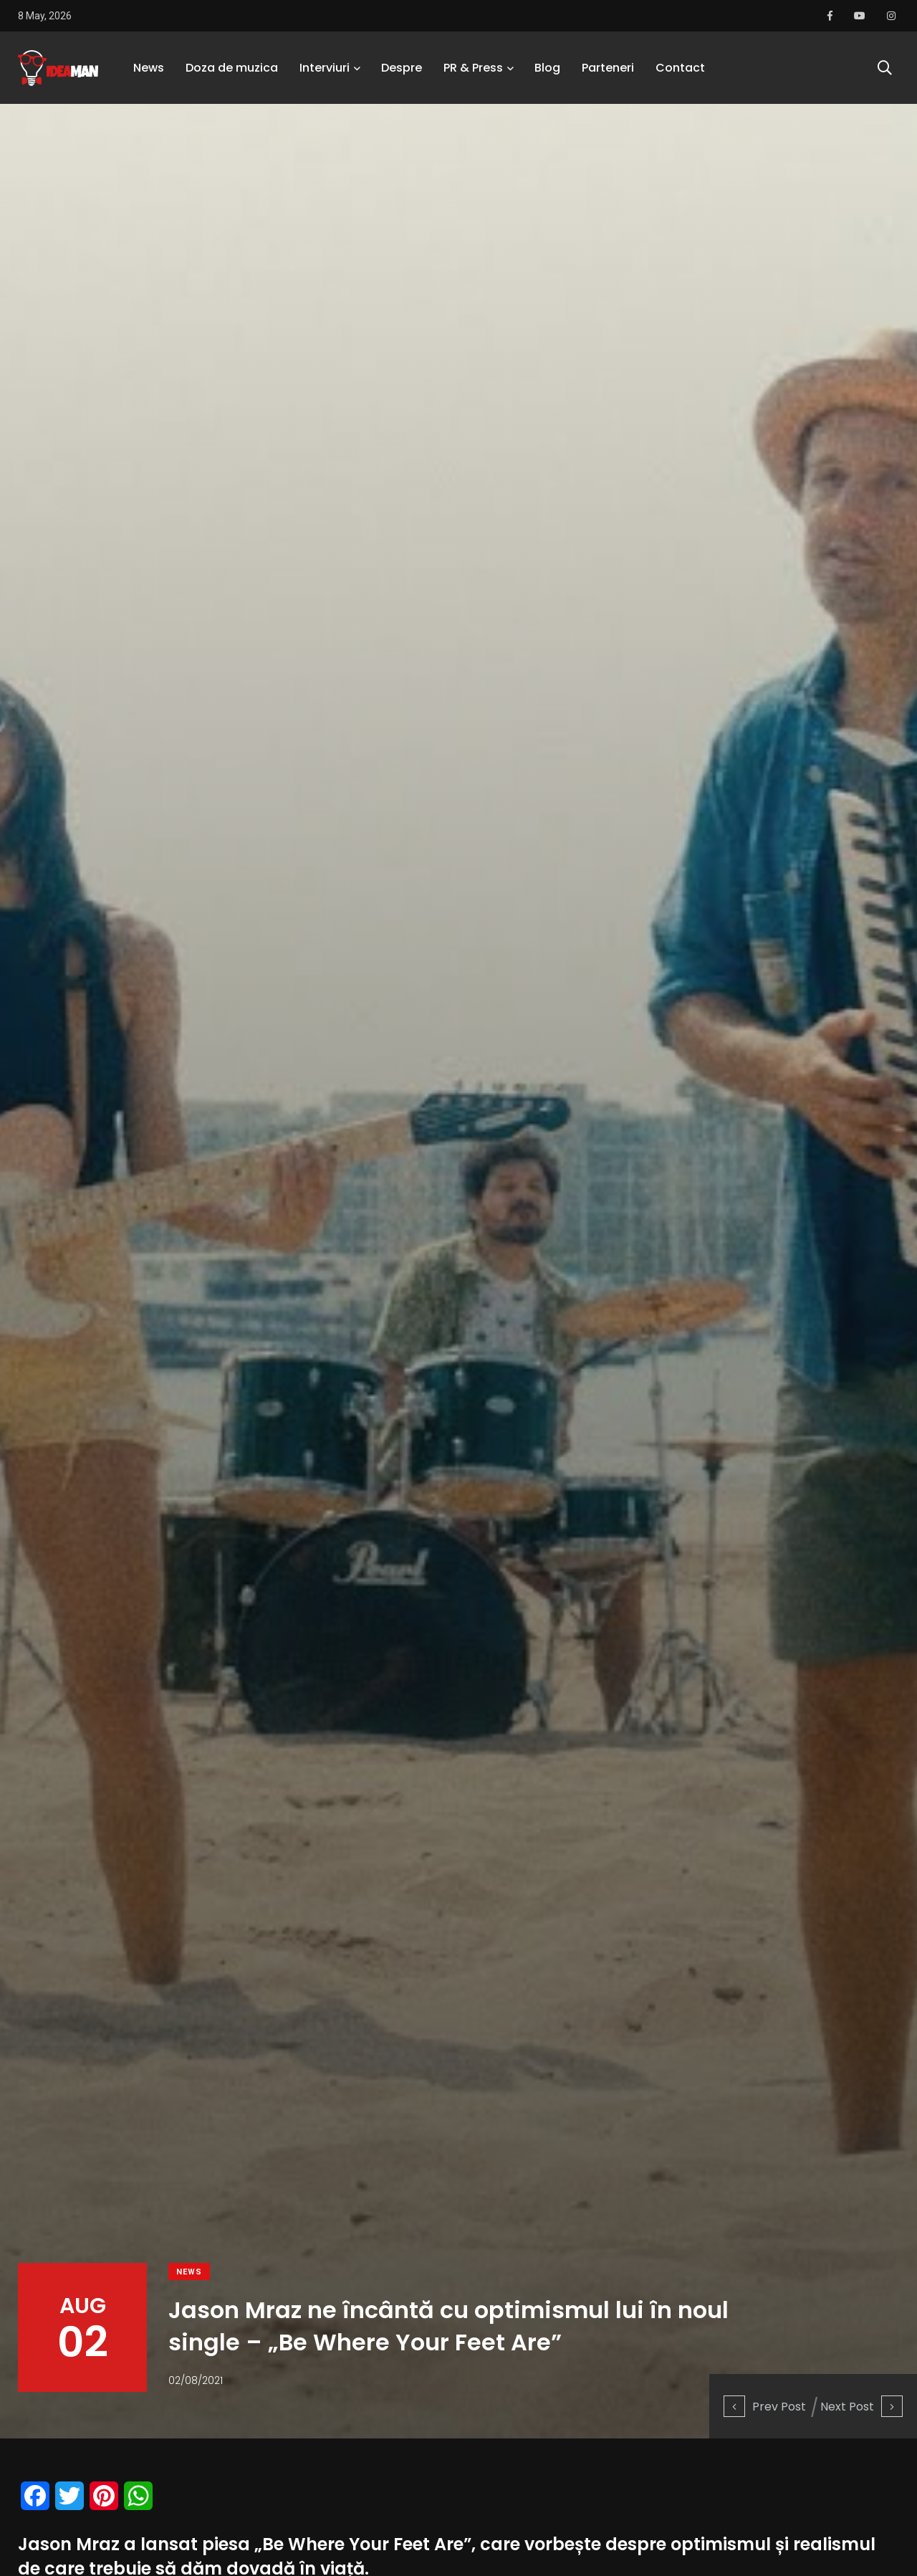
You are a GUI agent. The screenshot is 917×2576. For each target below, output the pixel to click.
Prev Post (765, 2406)
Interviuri (324, 67)
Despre (401, 67)
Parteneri (608, 67)
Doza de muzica (232, 67)
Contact (680, 67)
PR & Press (473, 67)
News (148, 67)
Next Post (861, 2406)
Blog (547, 67)
